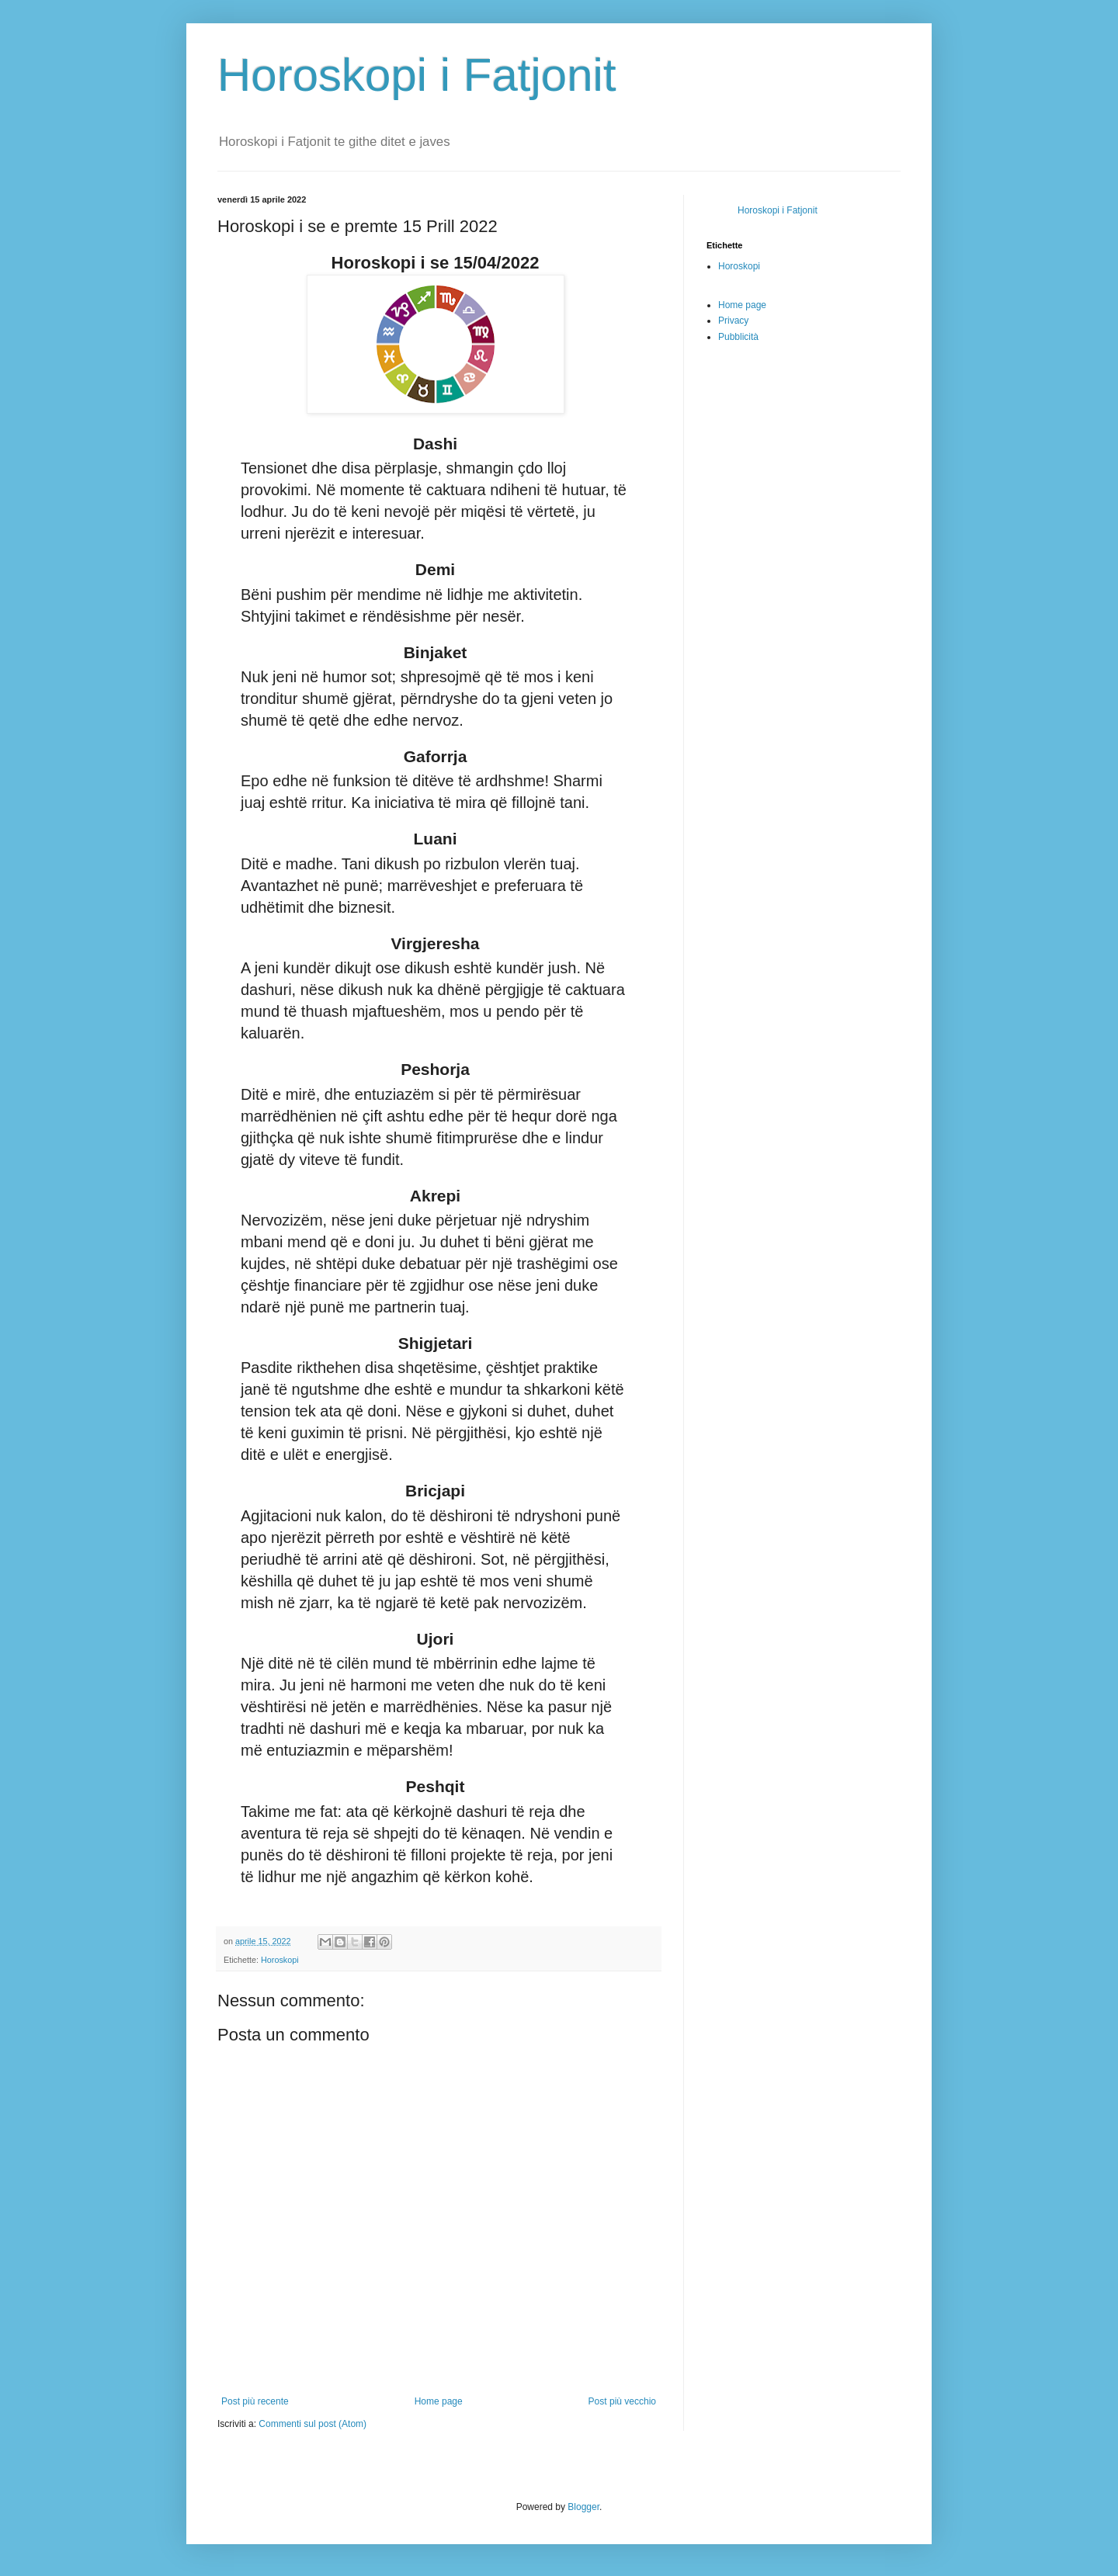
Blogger (583, 2506)
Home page (439, 2401)
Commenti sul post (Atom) (312, 2423)
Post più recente (255, 2401)
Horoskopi (280, 1959)
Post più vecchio (622, 2401)
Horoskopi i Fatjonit (416, 75)
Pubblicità (738, 336)
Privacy (733, 320)
